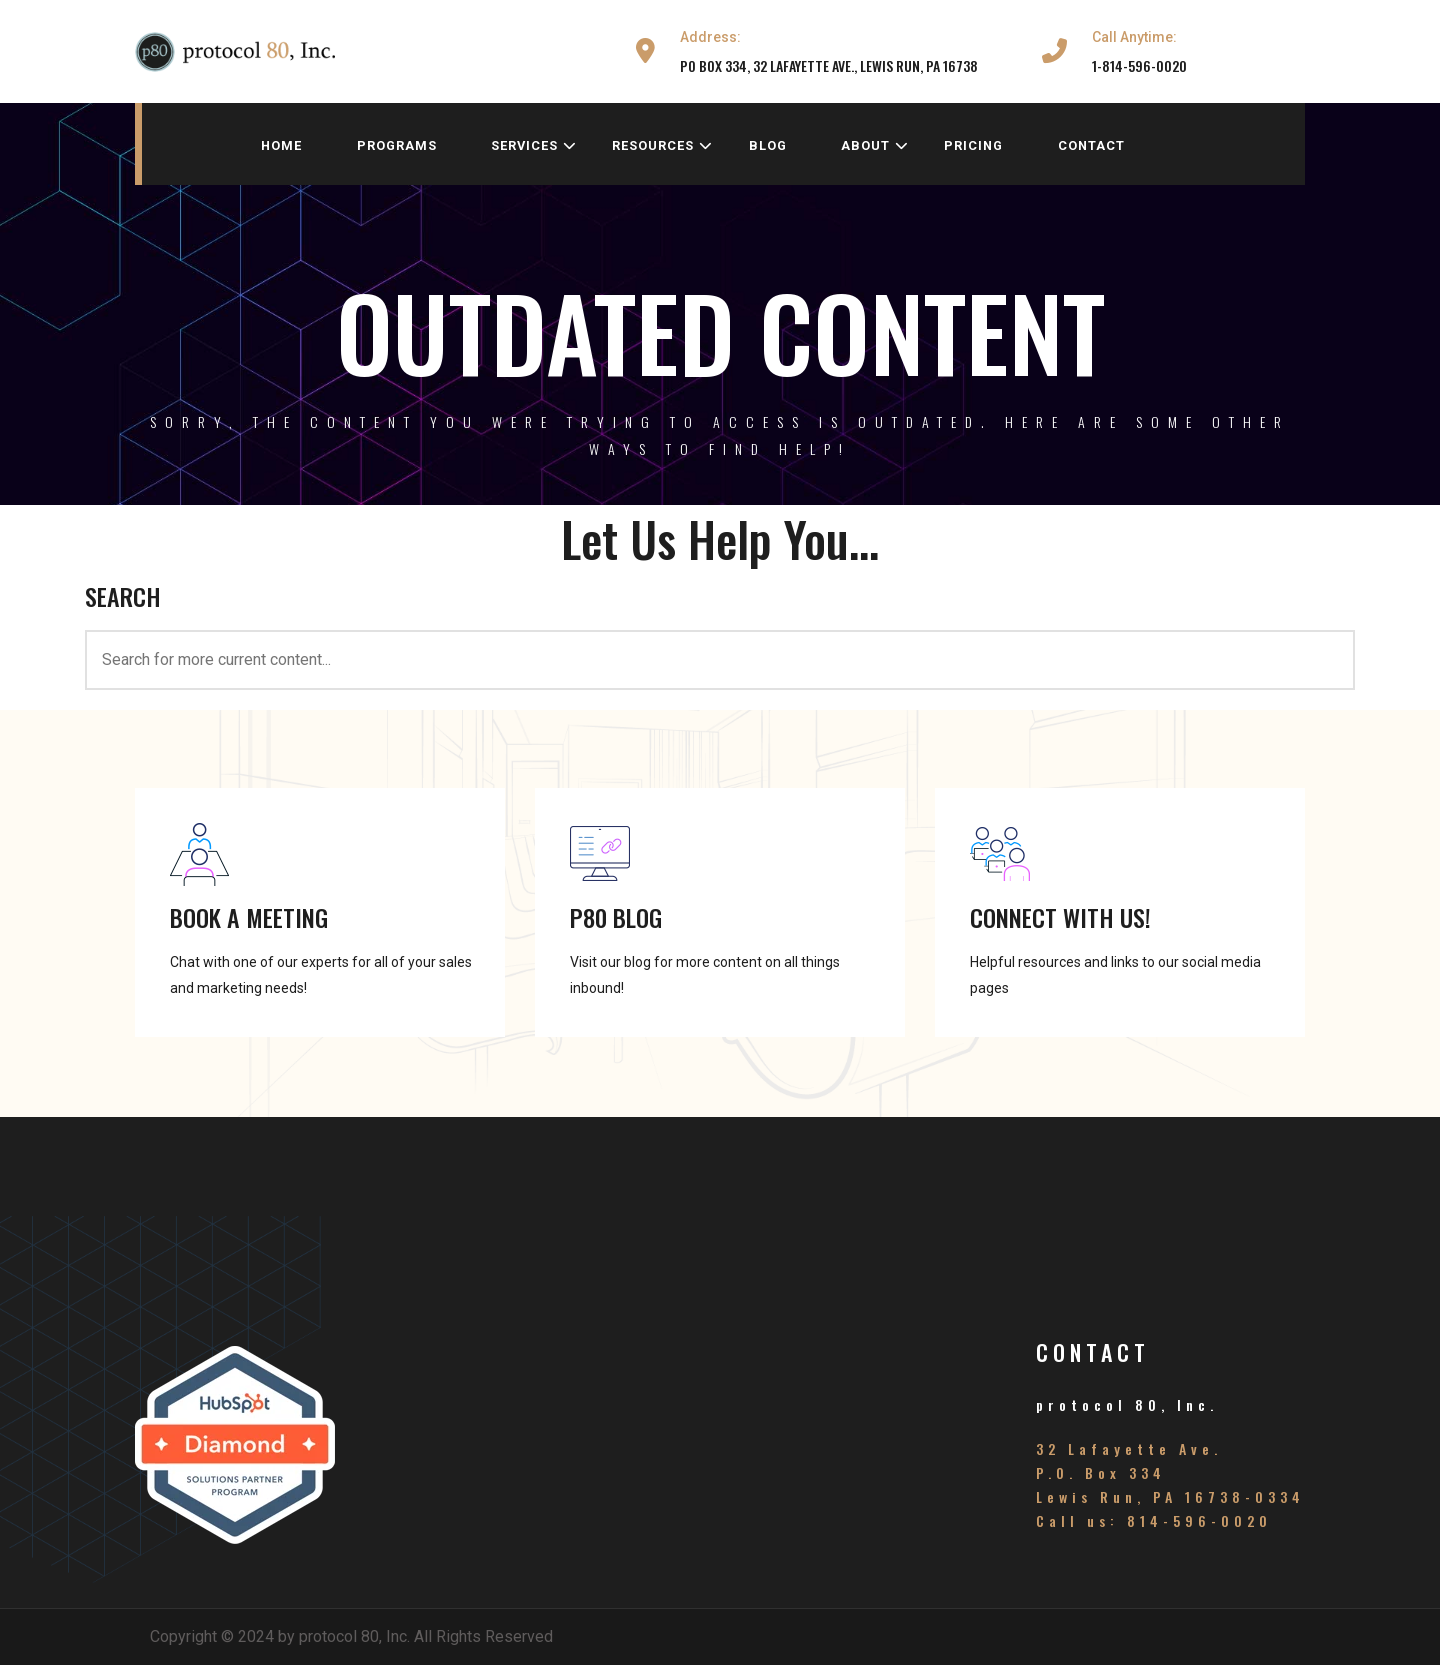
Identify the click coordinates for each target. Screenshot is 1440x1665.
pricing (973, 145)
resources (662, 146)
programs (397, 145)
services (534, 146)
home (281, 145)
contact (1091, 145)
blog (768, 145)
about (875, 146)
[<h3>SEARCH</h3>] (720, 660)
